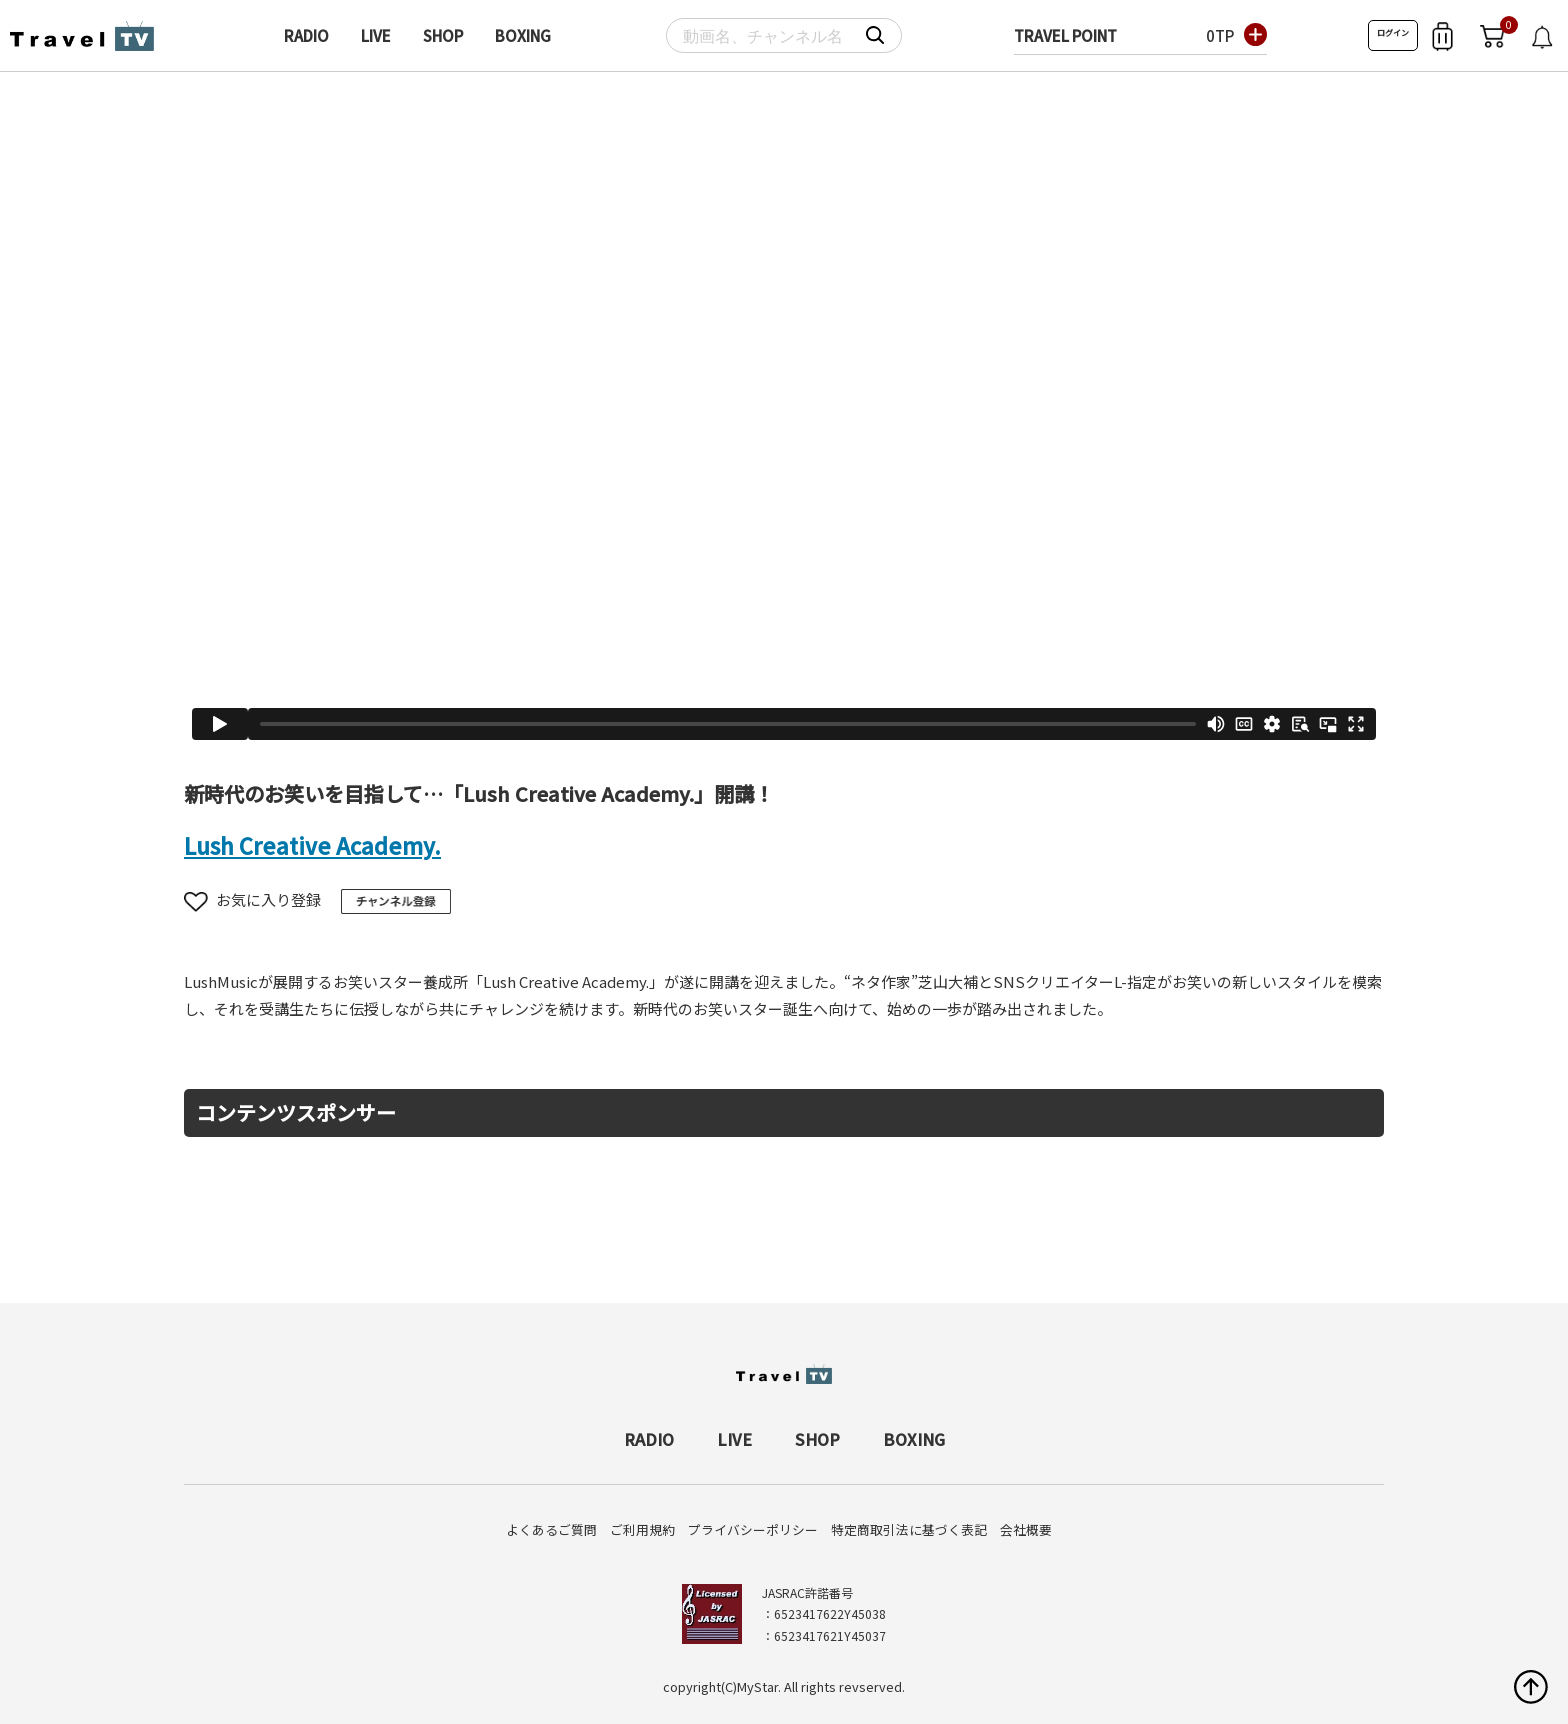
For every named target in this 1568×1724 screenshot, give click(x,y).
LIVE (376, 35)
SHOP (443, 35)
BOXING (523, 35)
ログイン (1393, 32)
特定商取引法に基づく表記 (909, 1529)
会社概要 (1026, 1529)
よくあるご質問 (551, 1529)
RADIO (306, 35)
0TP (1220, 35)
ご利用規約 (642, 1529)
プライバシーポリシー (753, 1529)
